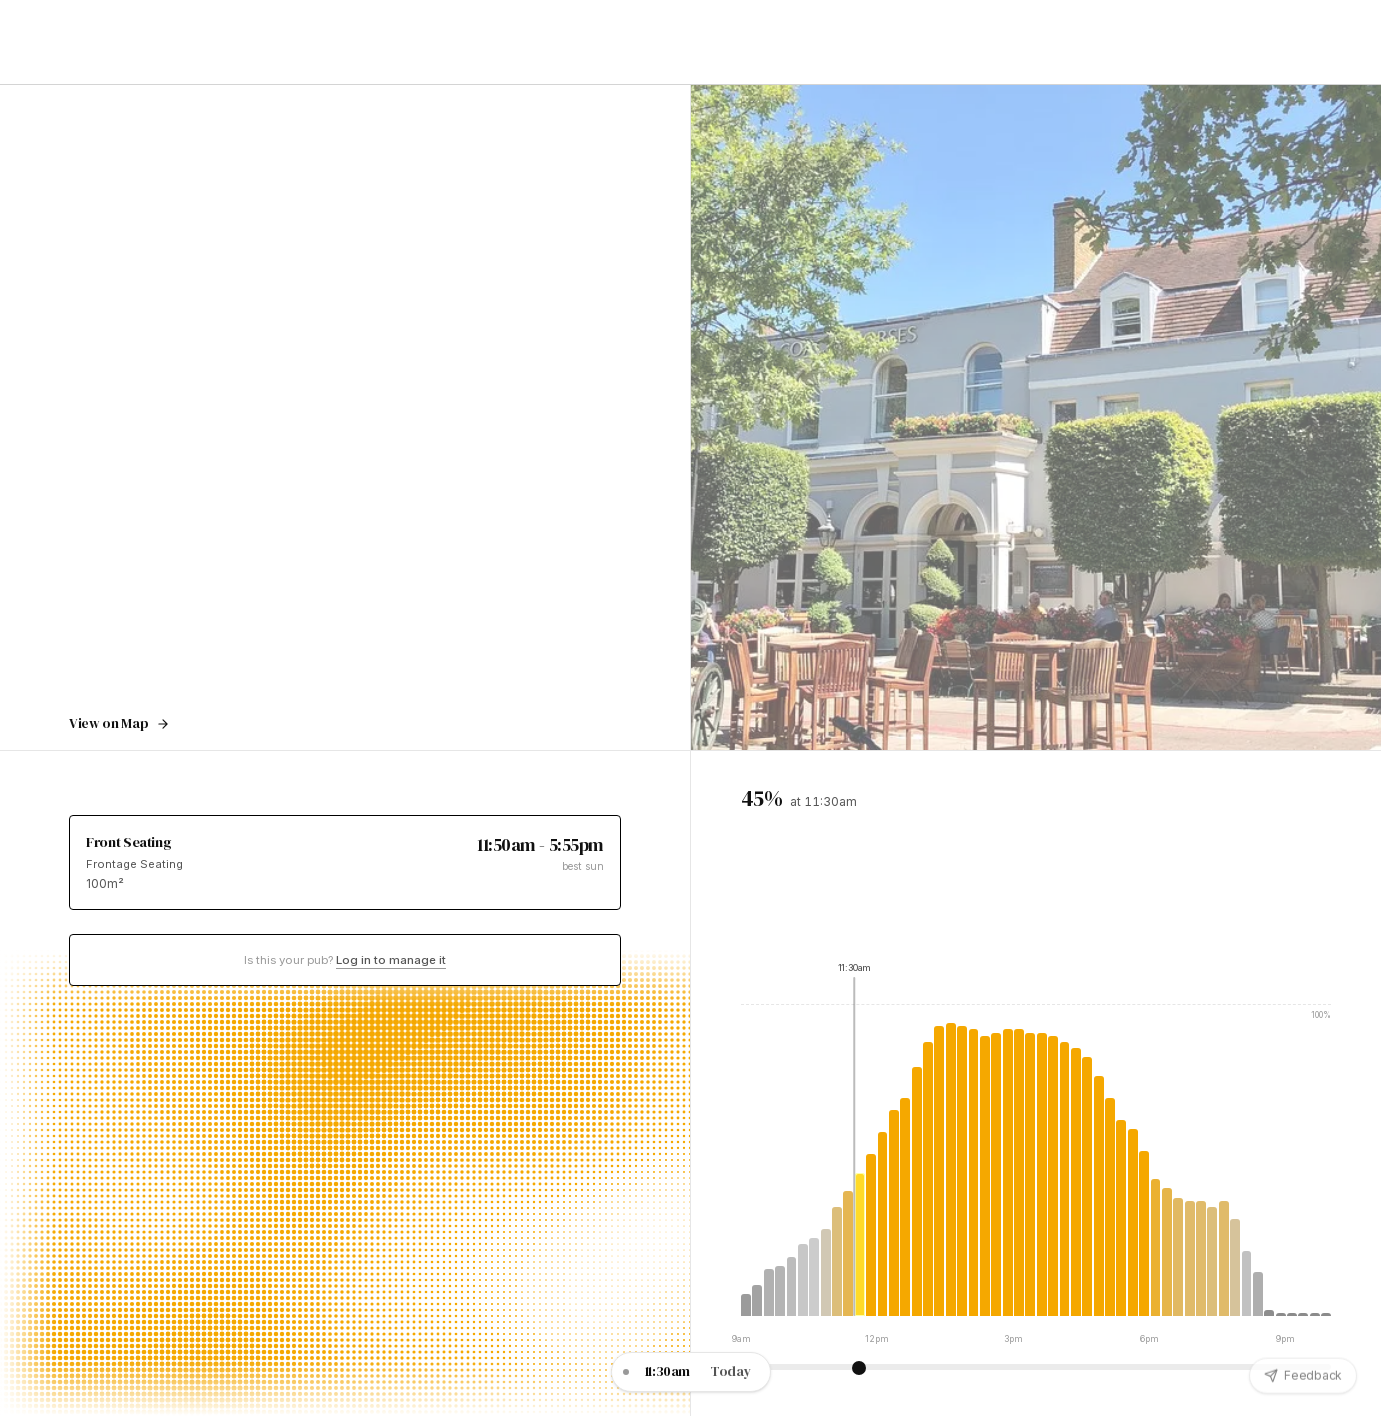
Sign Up (1311, 41)
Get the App (1117, 43)
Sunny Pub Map (1011, 41)
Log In (1228, 41)
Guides (254, 42)
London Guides (897, 41)
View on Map (119, 723)
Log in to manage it (391, 960)
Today (730, 1371)
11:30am (668, 1371)
